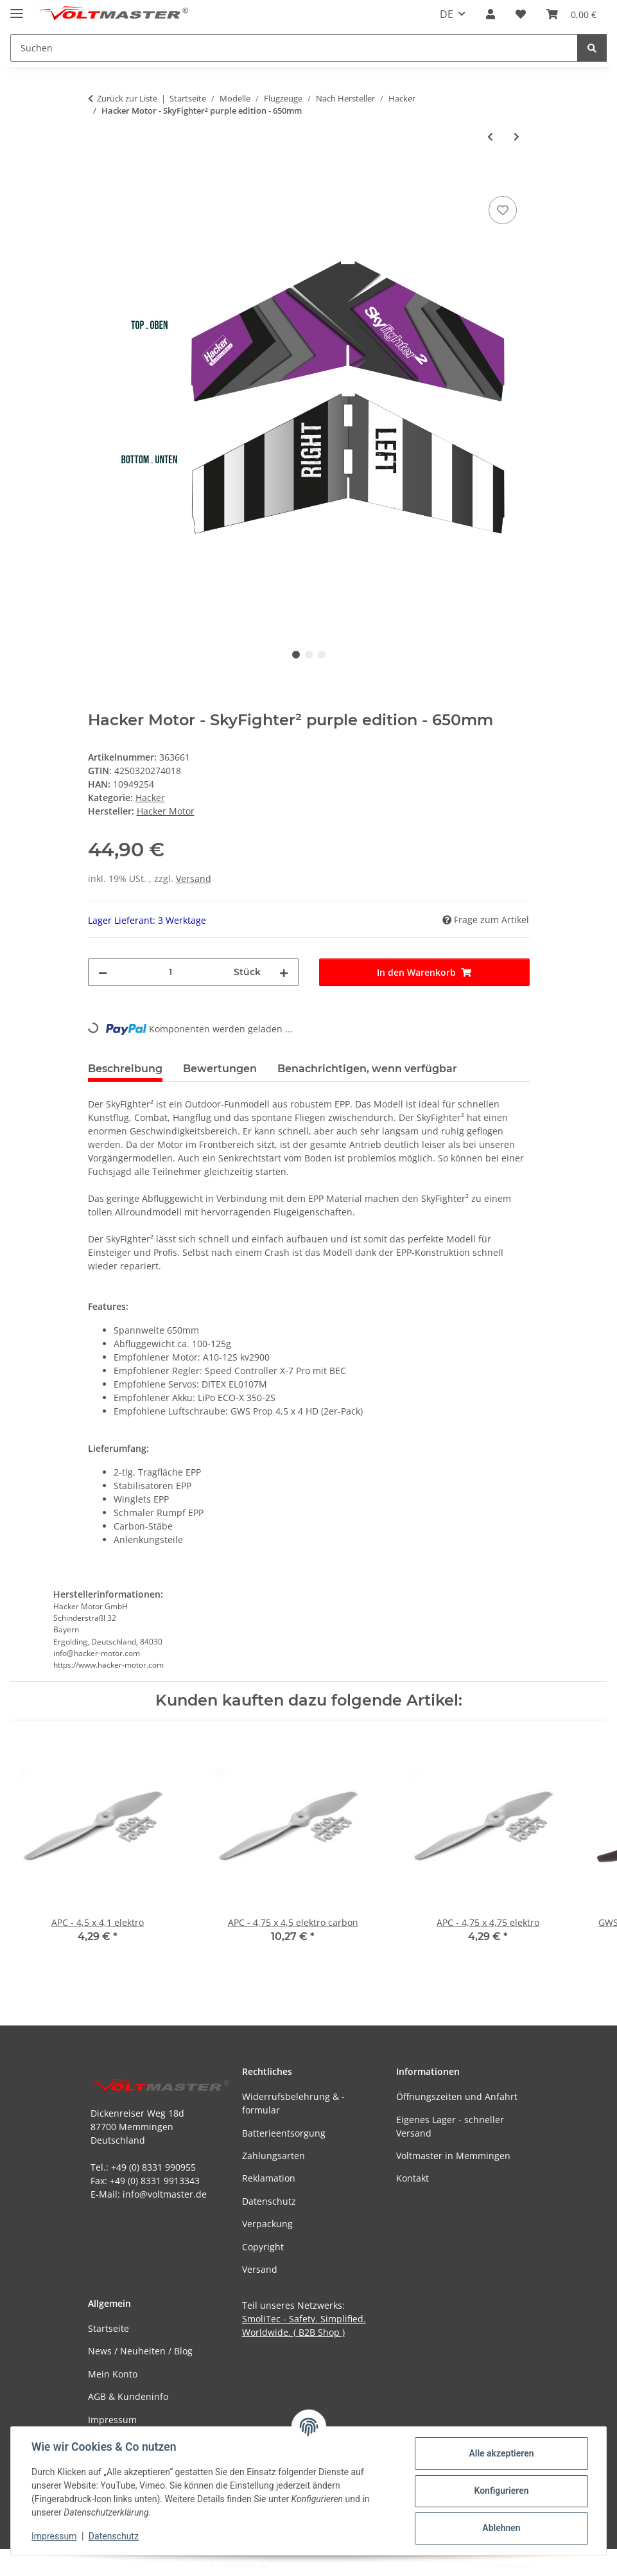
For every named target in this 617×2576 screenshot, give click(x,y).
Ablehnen (501, 2528)
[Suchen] (592, 48)
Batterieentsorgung (284, 2133)
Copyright (263, 2247)
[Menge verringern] (103, 972)
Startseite (108, 2328)
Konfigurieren (501, 2490)
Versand (193, 878)
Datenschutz (114, 2536)
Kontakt (412, 2178)
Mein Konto (112, 2374)
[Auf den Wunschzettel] (503, 210)
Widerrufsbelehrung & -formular (293, 2103)
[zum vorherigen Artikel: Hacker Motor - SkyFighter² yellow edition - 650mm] (490, 136)
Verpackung (267, 2224)
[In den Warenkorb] (98, 179)
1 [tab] (296, 654)
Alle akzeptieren (501, 2453)
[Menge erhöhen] (284, 972)
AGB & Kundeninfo (128, 2396)
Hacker (150, 797)
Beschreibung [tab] (125, 1069)
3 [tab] (322, 654)
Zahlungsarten (273, 2155)
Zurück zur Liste (127, 98)
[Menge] (170, 972)
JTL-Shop (550, 2564)
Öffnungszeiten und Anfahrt (456, 2096)
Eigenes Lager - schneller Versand (450, 2126)
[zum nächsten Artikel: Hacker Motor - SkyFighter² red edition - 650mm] (516, 136)
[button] (490, 14)
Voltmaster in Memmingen (453, 2155)
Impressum (53, 2536)
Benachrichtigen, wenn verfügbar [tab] (367, 1069)
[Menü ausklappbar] (16, 8)
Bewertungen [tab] (220, 1069)
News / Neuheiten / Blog (140, 2351)
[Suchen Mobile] (294, 48)
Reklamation (268, 2178)
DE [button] (446, 14)
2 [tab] (309, 654)
